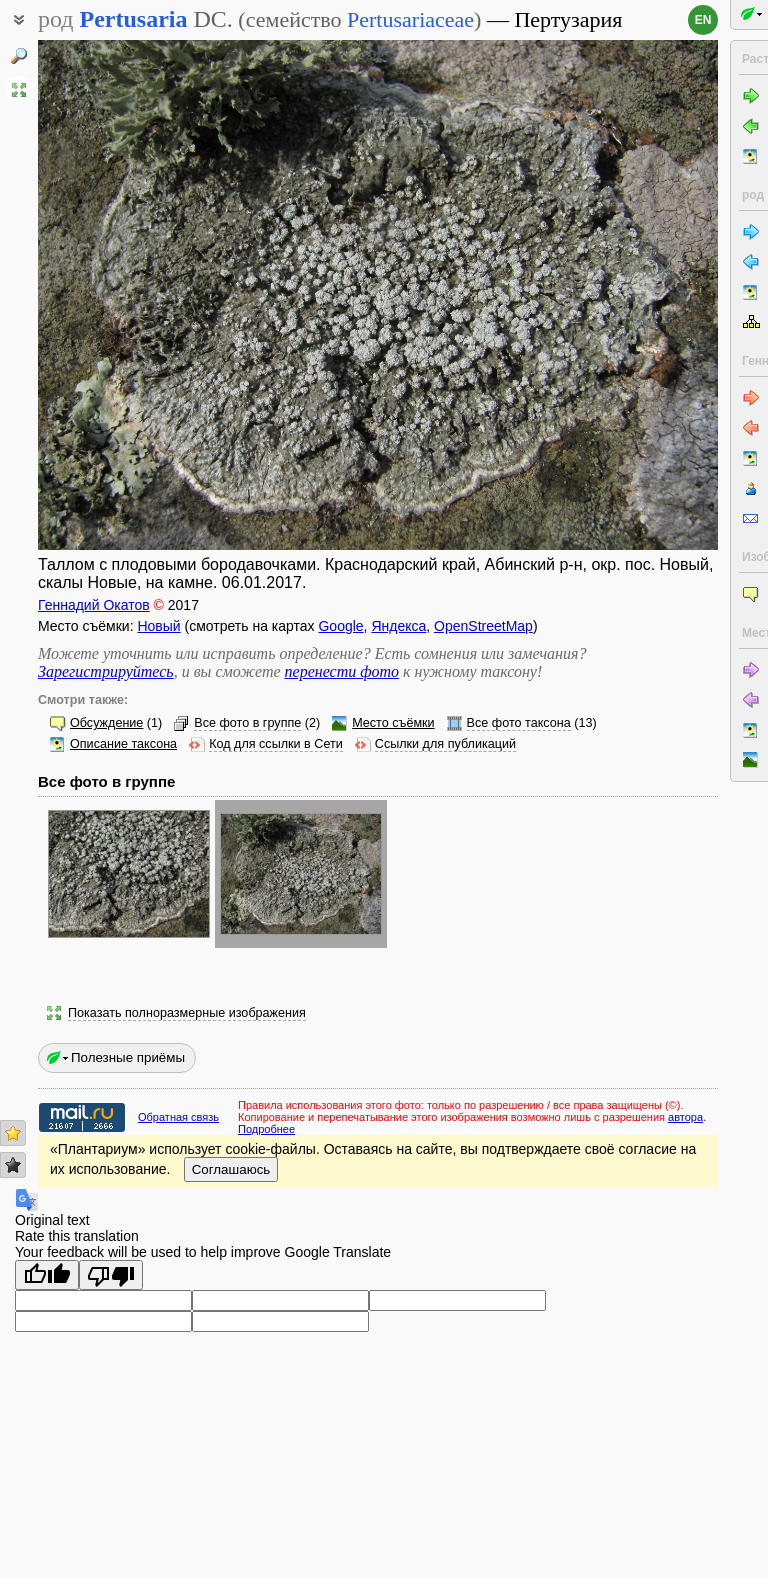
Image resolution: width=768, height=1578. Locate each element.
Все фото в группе (247, 723)
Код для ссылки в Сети (276, 744)
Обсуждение (106, 723)
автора (685, 1117)
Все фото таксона (519, 723)
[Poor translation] (111, 1275)
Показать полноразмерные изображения (187, 1013)
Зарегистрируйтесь (106, 671)
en (703, 20)
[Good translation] (47, 1275)
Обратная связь (178, 1117)
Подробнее (266, 1129)
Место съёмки (393, 723)
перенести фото (342, 671)
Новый (158, 626)
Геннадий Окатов (94, 605)
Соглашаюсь (231, 1169)
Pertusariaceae (410, 19)
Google (340, 626)
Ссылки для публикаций (445, 744)
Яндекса (398, 626)
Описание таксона (123, 744)
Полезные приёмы (128, 1057)
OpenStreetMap (483, 626)
